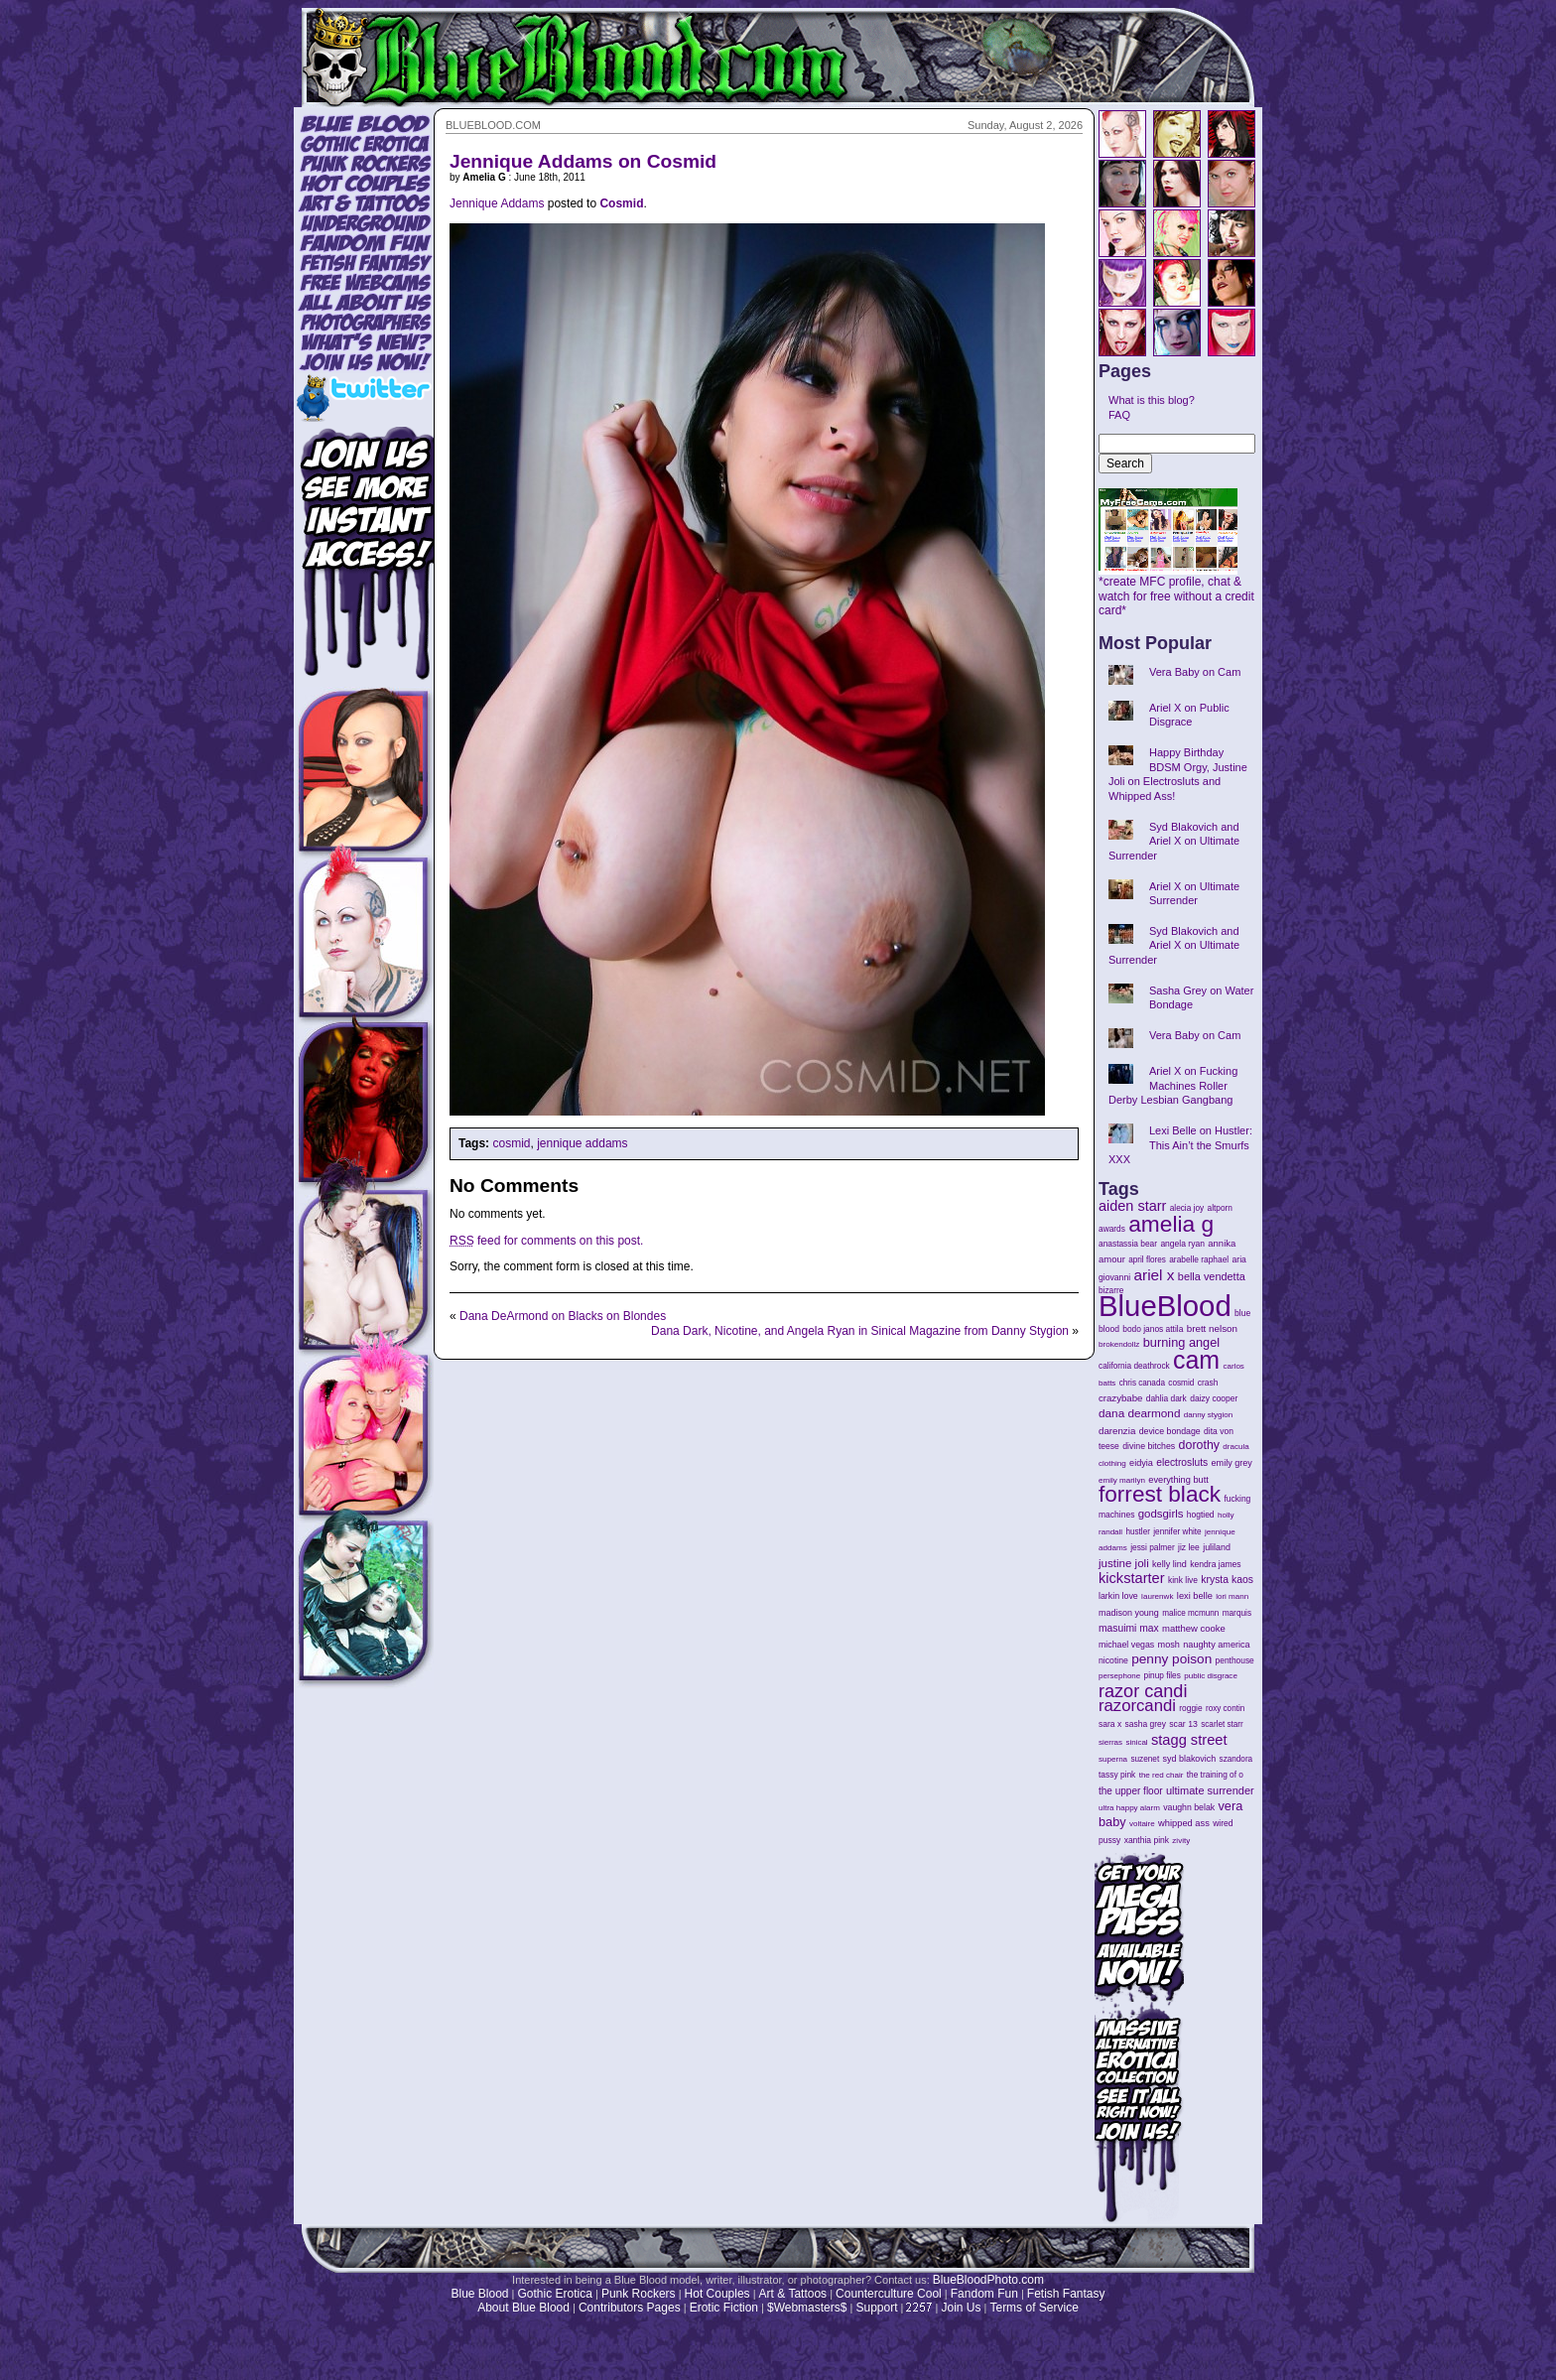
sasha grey (1145, 1724)
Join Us (960, 2307)
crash (1208, 1383)
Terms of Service (1033, 2307)
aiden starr (1132, 1206)
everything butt (1178, 1480)
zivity (1181, 1840)
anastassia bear (1128, 1244)
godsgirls (1161, 1514)
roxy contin (1225, 1708)
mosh (1169, 1645)
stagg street (1189, 1740)
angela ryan (1182, 1244)
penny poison (1171, 1659)
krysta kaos (1227, 1579)
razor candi (1143, 1691)
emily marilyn (1122, 1480)
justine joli (1124, 1563)
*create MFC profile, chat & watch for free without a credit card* (1176, 590)
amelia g (1171, 1224)
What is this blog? (1151, 400)
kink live (1183, 1580)
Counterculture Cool (889, 2294)
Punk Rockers (638, 2294)
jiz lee (1189, 1547)
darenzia (1117, 1430)
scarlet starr (1222, 1724)
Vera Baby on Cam (1194, 672)
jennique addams (582, 1143)
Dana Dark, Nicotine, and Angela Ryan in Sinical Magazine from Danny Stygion (860, 1331)
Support (876, 2307)
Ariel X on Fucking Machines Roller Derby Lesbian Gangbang (1172, 1085)
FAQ (1119, 415)
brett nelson (1212, 1328)
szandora (1236, 1759)
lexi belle (1195, 1596)
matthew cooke (1194, 1628)
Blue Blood (479, 2294)
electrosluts (1182, 1462)
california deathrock (1134, 1366)
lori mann (1232, 1596)
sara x (1110, 1724)
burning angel (1181, 1342)
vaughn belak (1189, 1807)
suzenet (1144, 1759)
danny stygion (1208, 1414)
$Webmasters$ (806, 2307)
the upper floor (1131, 1790)
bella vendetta (1211, 1276)
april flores (1147, 1260)
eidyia (1141, 1463)
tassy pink (1117, 1775)
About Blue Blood (523, 2307)
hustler (1138, 1531)
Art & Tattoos (793, 2294)
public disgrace (1210, 1675)
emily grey (1232, 1463)
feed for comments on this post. (546, 1241)
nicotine (1113, 1660)
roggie (1190, 1708)
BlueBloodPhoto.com (988, 2280)
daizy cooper (1213, 1398)
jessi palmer (1152, 1547)
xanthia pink (1146, 1840)
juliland (1217, 1547)
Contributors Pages (630, 2307)
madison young (1129, 1613)
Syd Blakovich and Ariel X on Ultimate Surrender (1173, 841)
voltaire (1142, 1823)
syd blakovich (1190, 1759)
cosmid (511, 1143)
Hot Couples (717, 2294)
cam (1196, 1360)
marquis (1237, 1613)
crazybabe (1120, 1397)
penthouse (1235, 1660)
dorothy (1199, 1445)
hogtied (1201, 1515)
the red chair (1161, 1775)
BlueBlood (1165, 1305)
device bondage (1170, 1431)
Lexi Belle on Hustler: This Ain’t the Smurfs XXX (1180, 1144)
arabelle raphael (1199, 1259)
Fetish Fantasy (1066, 2294)
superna (1113, 1759)
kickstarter (1132, 1578)
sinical (1136, 1742)
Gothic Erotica (555, 2294)
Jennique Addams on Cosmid (583, 161)
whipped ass (1184, 1823)
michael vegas (1126, 1645)
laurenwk (1157, 1596)
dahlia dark (1166, 1398)
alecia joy (1187, 1208)
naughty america (1216, 1645)
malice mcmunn (1190, 1613)
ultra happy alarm (1129, 1807)
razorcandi (1137, 1705)
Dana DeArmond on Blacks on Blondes (562, 1316)
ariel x (1153, 1274)
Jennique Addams (497, 203)
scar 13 (1183, 1724)
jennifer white (1177, 1531)
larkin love (1118, 1596)
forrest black (1160, 1494)
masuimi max (1129, 1628)
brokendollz (1119, 1344)
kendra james (1215, 1564)
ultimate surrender (1210, 1790)
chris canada (1142, 1383)
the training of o (1215, 1775)
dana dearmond (1139, 1412)
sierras (1110, 1742)
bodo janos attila (1152, 1329)
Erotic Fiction (724, 2307)
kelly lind (1169, 1564)
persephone (1119, 1675)
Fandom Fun (984, 2294)
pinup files (1162, 1675)
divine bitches (1148, 1446)
